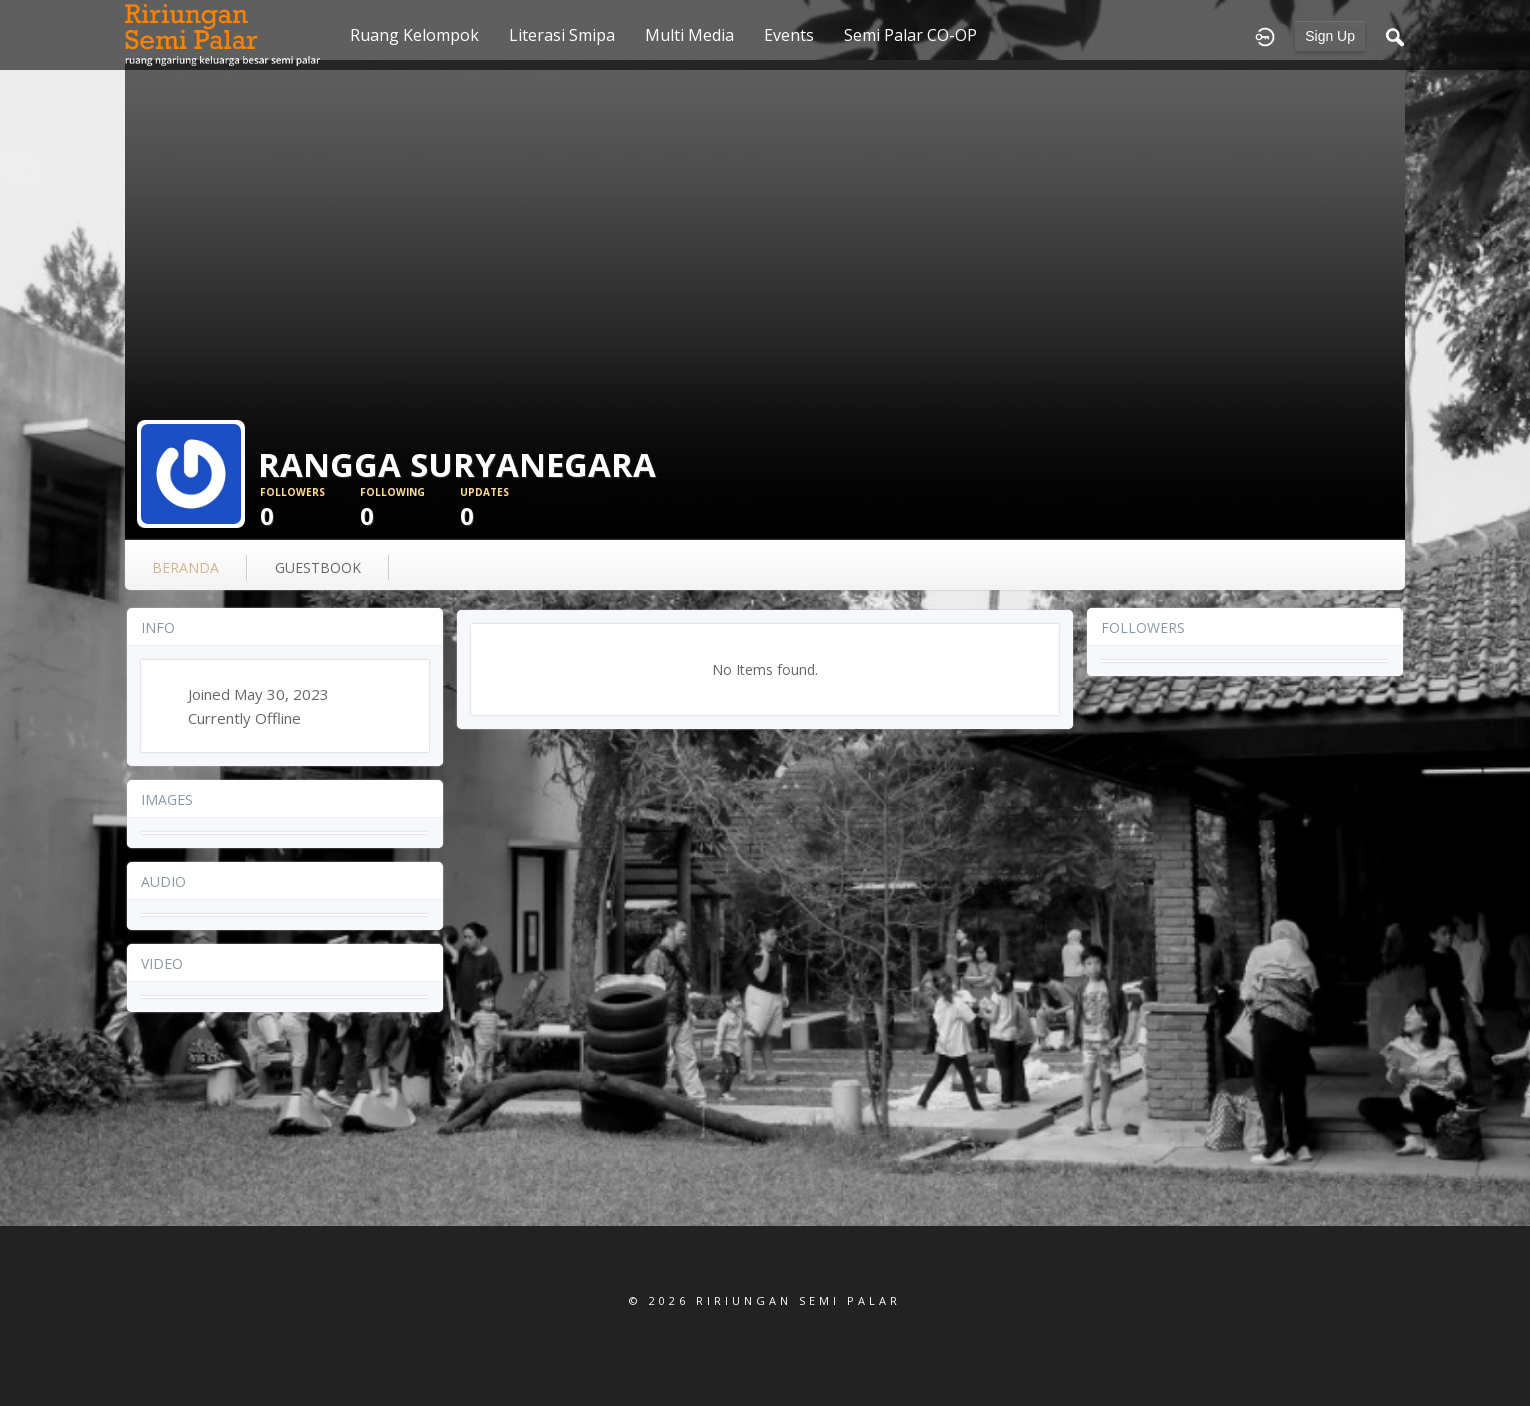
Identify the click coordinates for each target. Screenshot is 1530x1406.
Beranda (185, 567)
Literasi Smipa (562, 35)
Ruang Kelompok (414, 35)
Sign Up (1330, 36)
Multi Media (689, 35)
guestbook (318, 567)
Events (789, 35)
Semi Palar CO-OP (910, 35)
